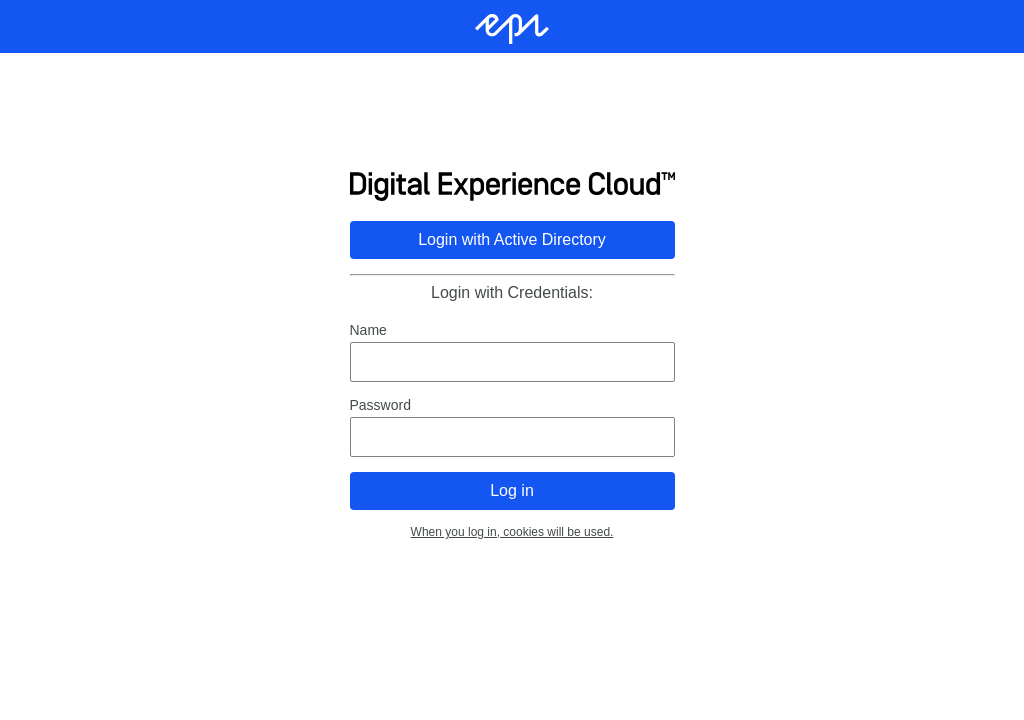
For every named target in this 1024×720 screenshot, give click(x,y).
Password (380, 405)
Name (368, 330)
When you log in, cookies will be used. (512, 532)
